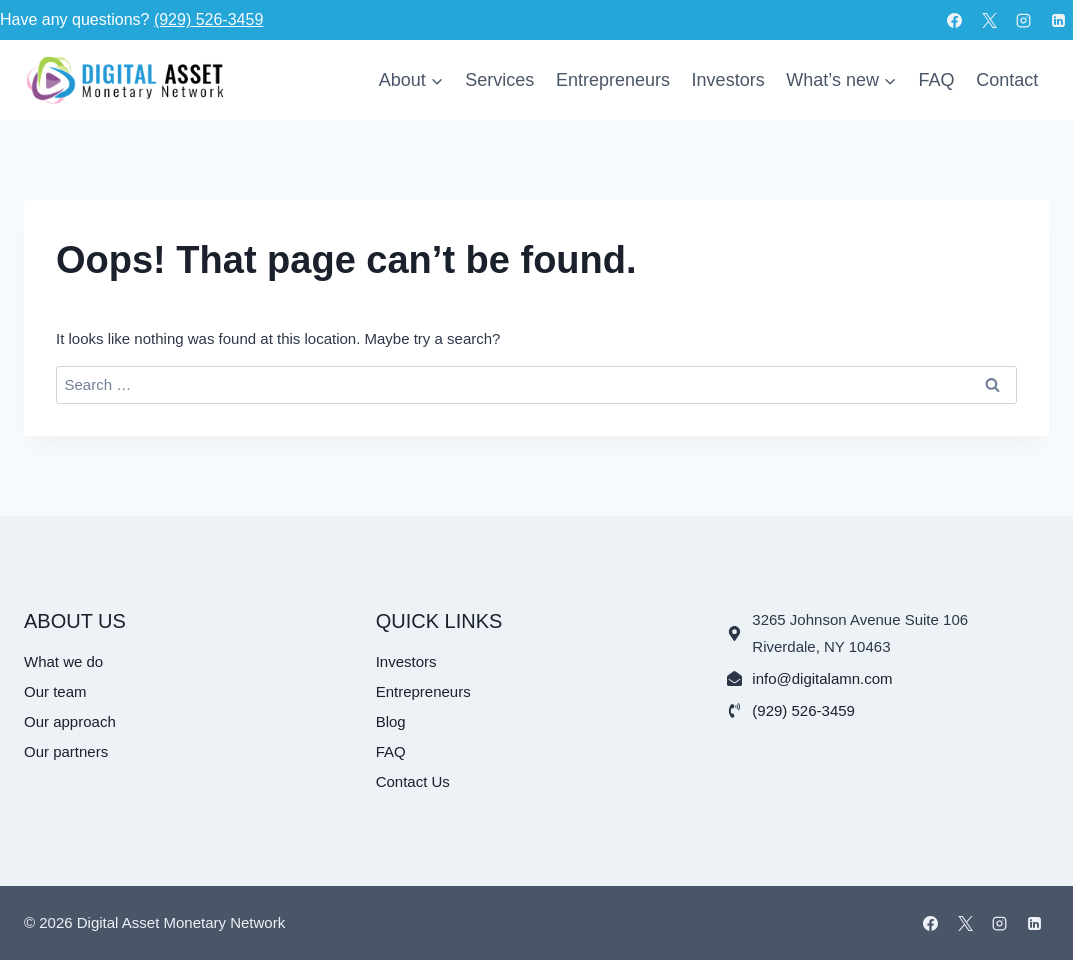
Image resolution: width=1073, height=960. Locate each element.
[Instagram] (1024, 20)
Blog (391, 721)
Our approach (70, 721)
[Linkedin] (1058, 20)
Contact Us (413, 781)
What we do (63, 661)
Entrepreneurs (613, 80)
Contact (1007, 80)
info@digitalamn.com (822, 678)
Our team (55, 691)
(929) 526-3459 (208, 19)
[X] (989, 20)
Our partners (66, 751)
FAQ (937, 80)
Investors (728, 80)
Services (499, 80)
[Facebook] (955, 20)
